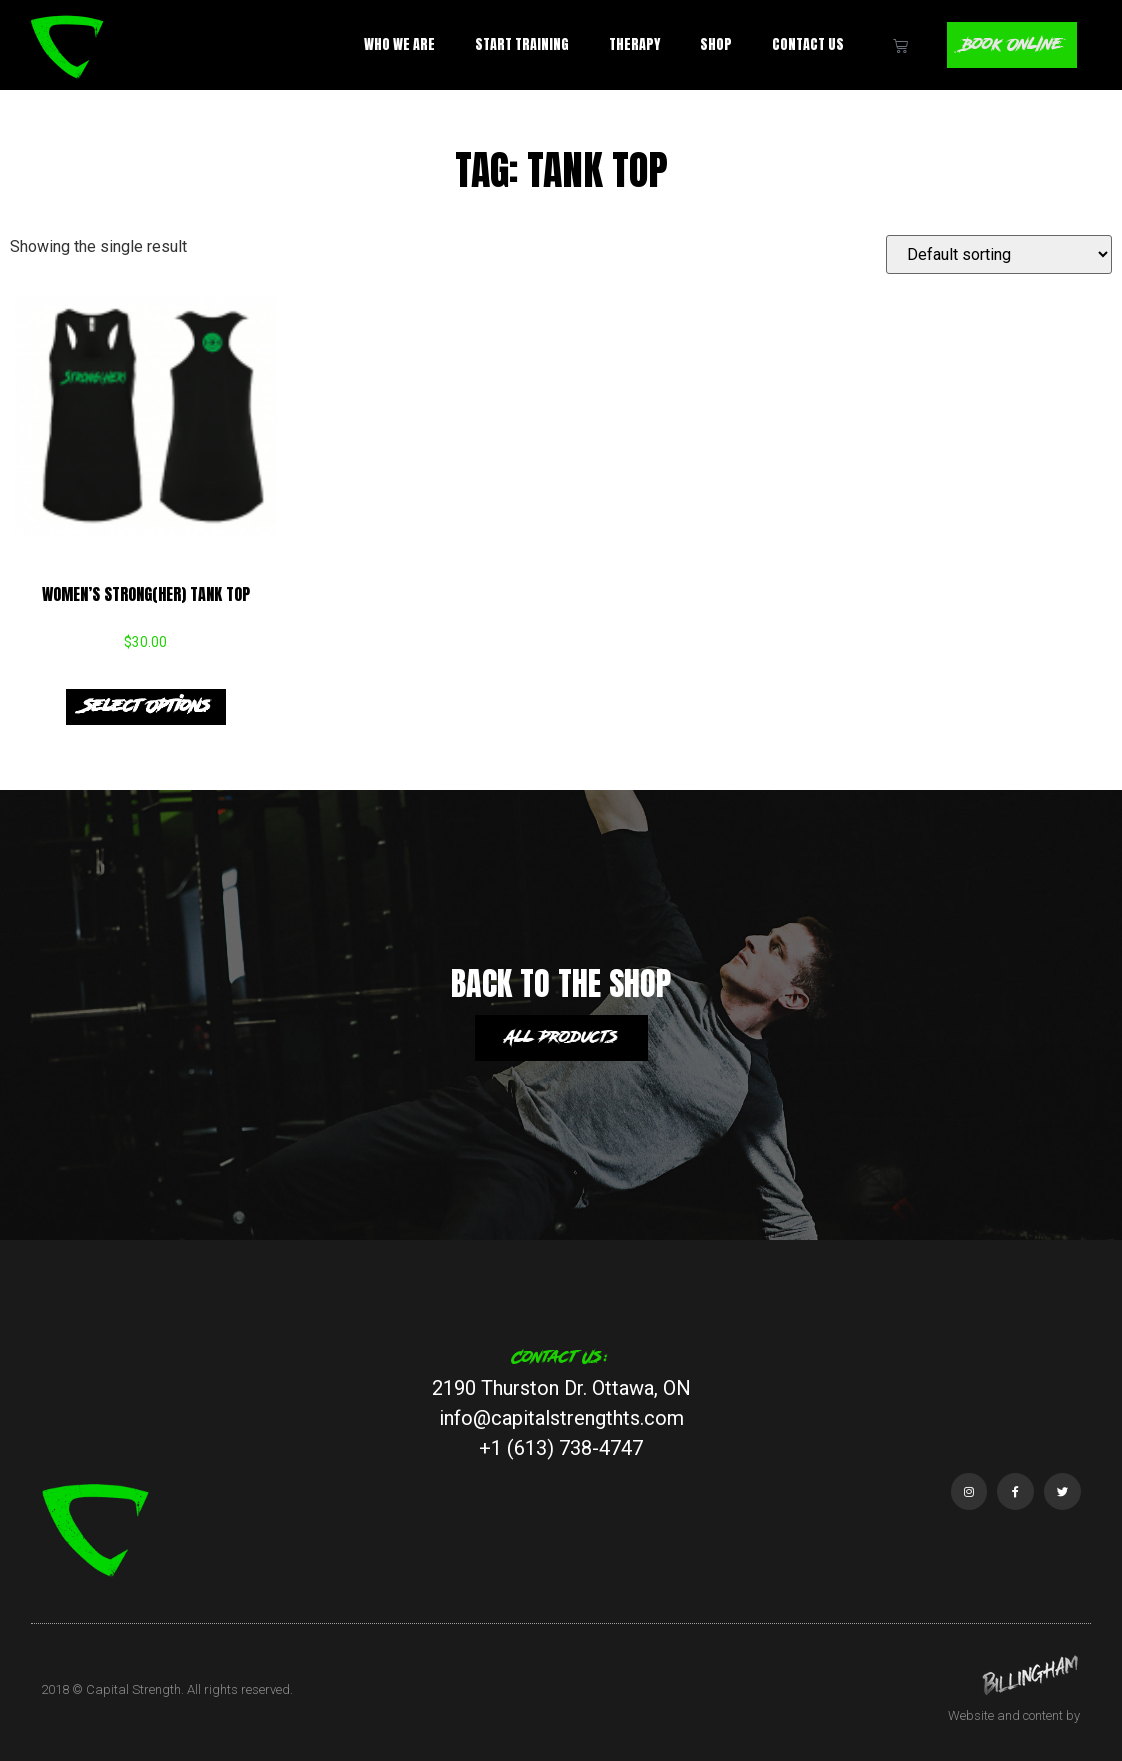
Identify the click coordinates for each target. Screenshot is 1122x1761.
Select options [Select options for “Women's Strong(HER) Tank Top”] (146, 706)
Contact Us (807, 44)
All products (561, 1037)
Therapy (633, 44)
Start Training (521, 44)
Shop (715, 44)
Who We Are (398, 44)
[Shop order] (999, 254)
